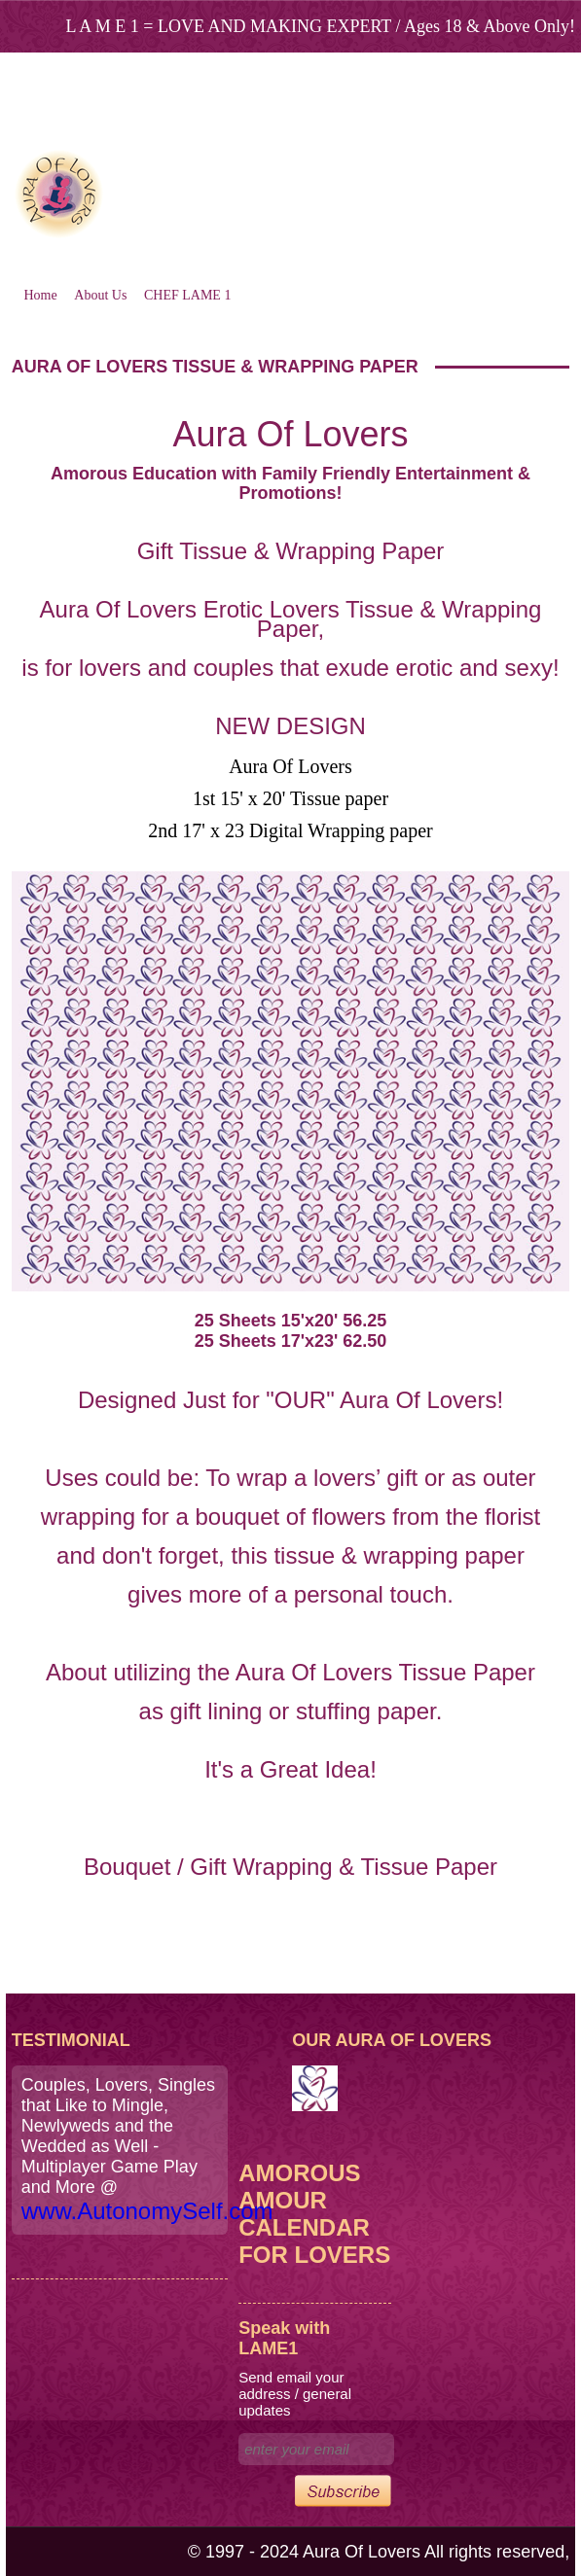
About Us (100, 295)
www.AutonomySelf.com (147, 2211)
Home (39, 295)
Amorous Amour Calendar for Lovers (314, 2214)
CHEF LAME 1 (187, 295)
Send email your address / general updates (294, 2393)
